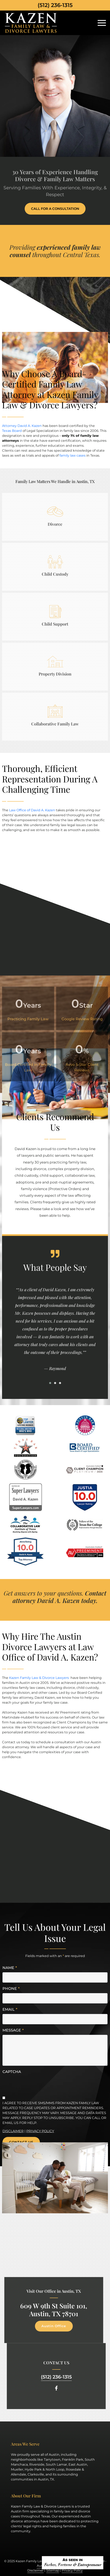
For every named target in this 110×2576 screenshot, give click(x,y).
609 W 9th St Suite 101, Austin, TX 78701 (40, 2310)
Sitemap (52, 2570)
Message (13, 2030)
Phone (11, 1988)
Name (9, 1968)
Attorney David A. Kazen (22, 426)
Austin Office (40, 2326)
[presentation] (33, 2084)
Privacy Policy (40, 2131)
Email (9, 2009)
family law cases (72, 455)
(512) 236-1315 (55, 5)
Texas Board (12, 431)
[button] (50, 1383)
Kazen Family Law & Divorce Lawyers (39, 1678)
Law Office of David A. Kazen (32, 810)
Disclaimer (13, 2131)
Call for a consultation (55, 209)
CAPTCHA (11, 2071)
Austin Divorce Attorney (55, 2566)
